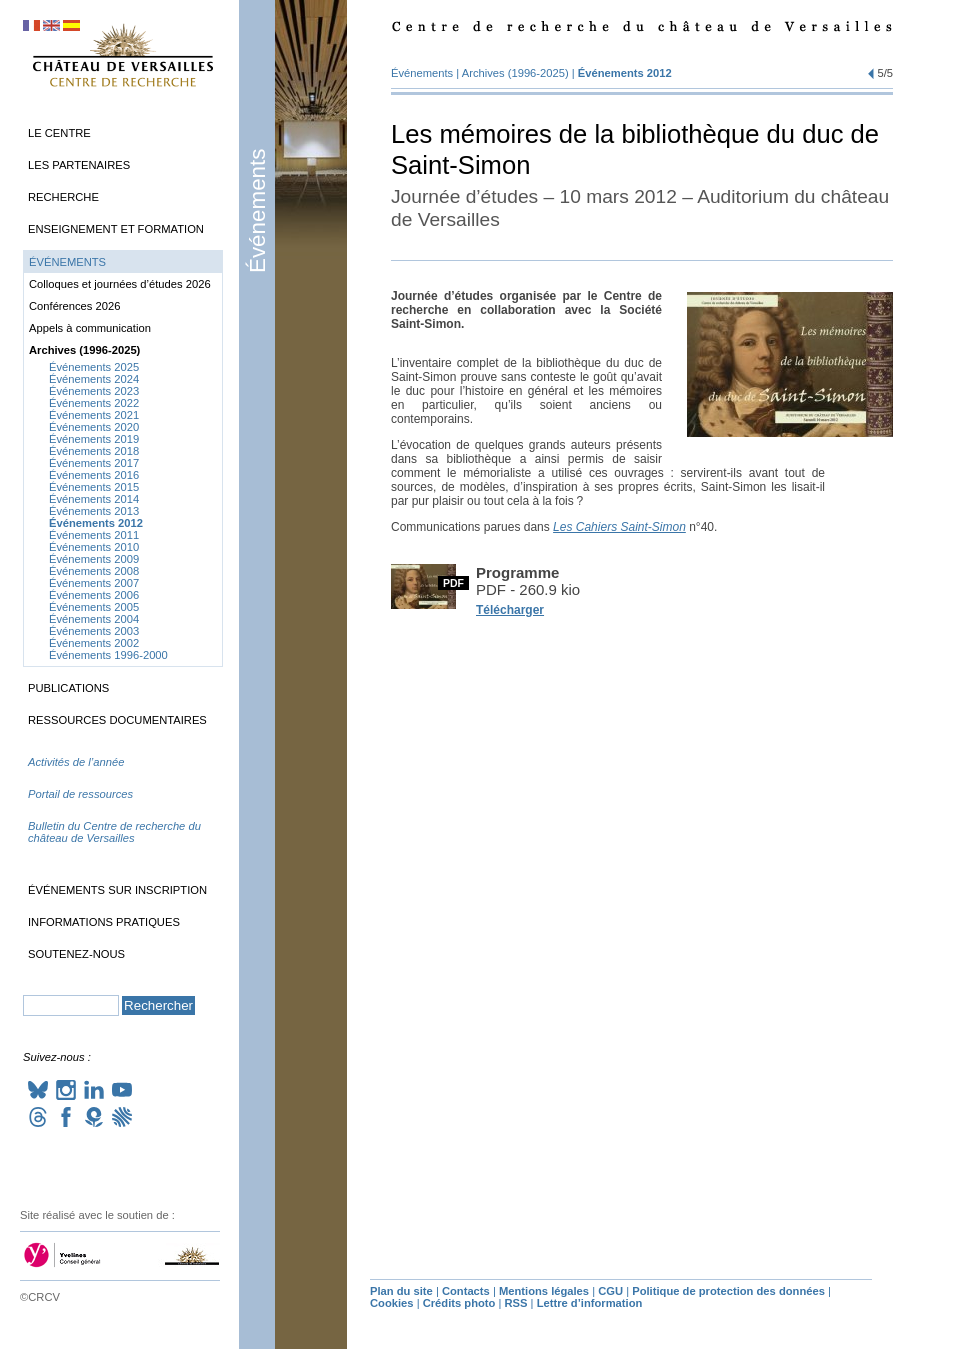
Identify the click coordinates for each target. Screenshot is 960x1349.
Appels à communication (90, 328)
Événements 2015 (94, 487)
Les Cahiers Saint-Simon (619, 527)
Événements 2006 (94, 595)
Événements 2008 (94, 571)
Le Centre (59, 133)
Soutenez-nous (76, 954)
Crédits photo (459, 1303)
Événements (257, 211)
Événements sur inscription (117, 890)
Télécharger (510, 610)
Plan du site (401, 1291)
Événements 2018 (94, 451)
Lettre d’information (590, 1303)
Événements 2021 (94, 415)
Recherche (63, 197)
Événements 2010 (94, 547)
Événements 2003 (94, 631)
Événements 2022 (94, 403)
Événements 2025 (94, 367)
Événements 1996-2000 (108, 655)
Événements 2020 (94, 427)
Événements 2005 (94, 607)
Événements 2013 (94, 511)
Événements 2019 (94, 439)
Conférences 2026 (74, 306)
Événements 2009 (94, 559)
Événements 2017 (94, 463)
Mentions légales (544, 1291)
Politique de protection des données (728, 1291)
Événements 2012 (625, 73)
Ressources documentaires (117, 720)
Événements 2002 (94, 643)
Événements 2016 (94, 475)
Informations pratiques (104, 922)
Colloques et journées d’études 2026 (120, 284)
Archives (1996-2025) (515, 73)
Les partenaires (79, 165)
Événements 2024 (94, 379)
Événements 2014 (94, 499)
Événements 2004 (94, 619)
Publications (68, 688)
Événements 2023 (94, 391)
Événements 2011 (94, 535)
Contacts (466, 1291)
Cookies (392, 1303)
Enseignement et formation (116, 229)
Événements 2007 (94, 583)
